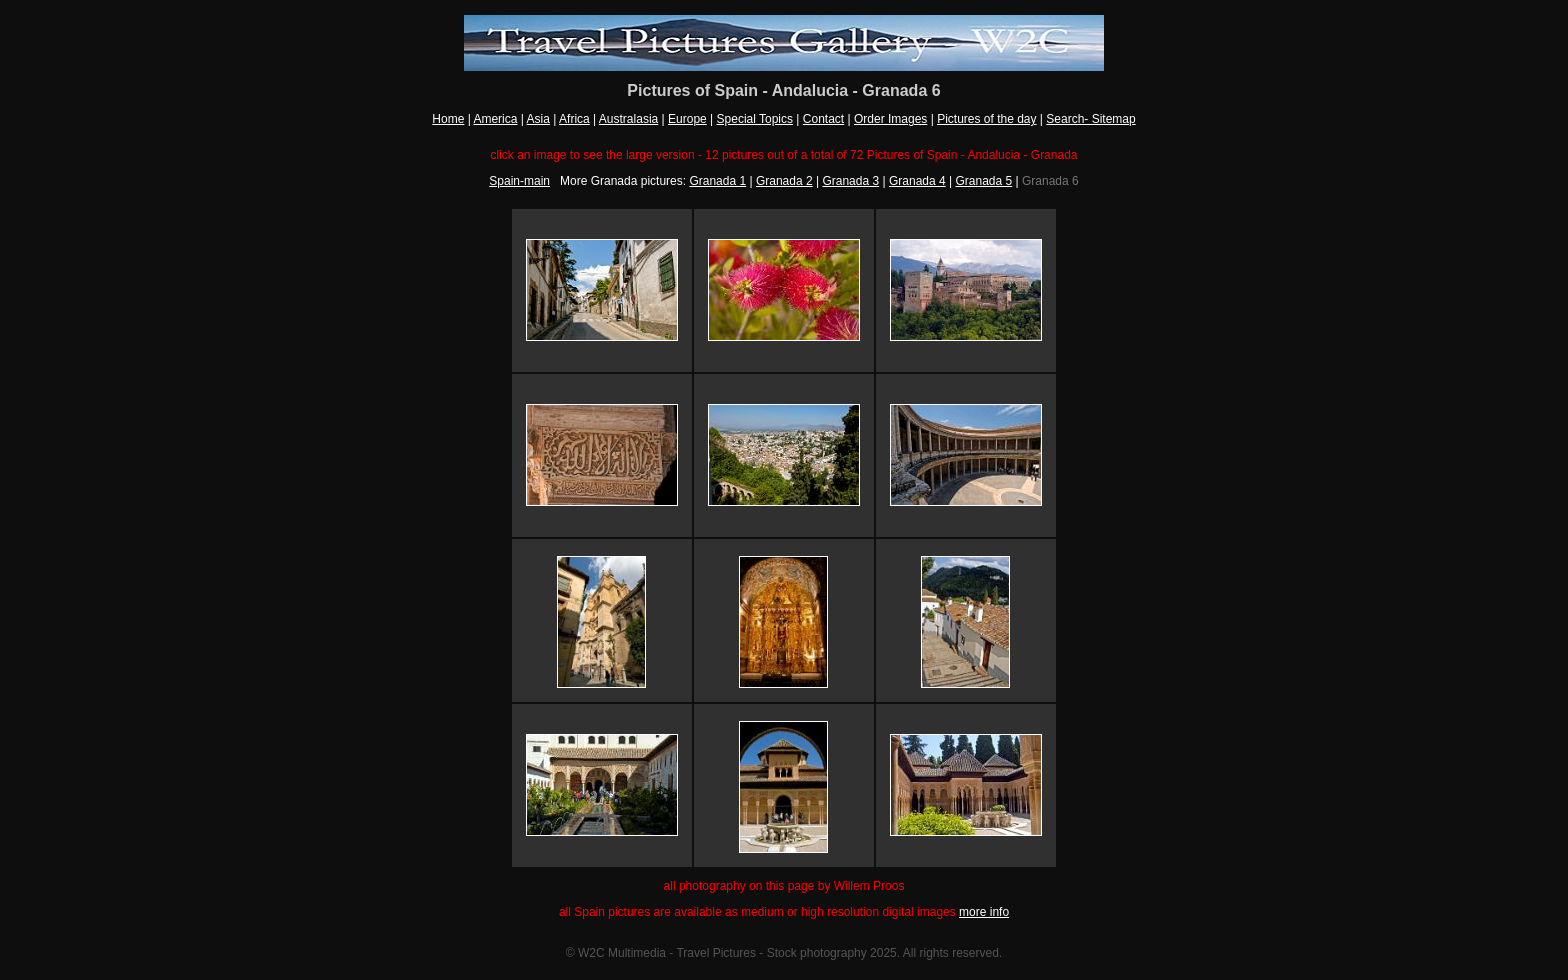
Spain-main (519, 181)
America (495, 119)
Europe (687, 119)
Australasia (628, 119)
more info (984, 912)
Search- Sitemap (1090, 119)
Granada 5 (983, 181)
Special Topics (755, 119)
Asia (538, 119)
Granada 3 (850, 181)
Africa (574, 119)
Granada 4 (917, 181)
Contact (823, 119)
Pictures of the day (986, 119)
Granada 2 (784, 181)
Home (448, 119)
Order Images (890, 119)
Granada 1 (717, 181)
